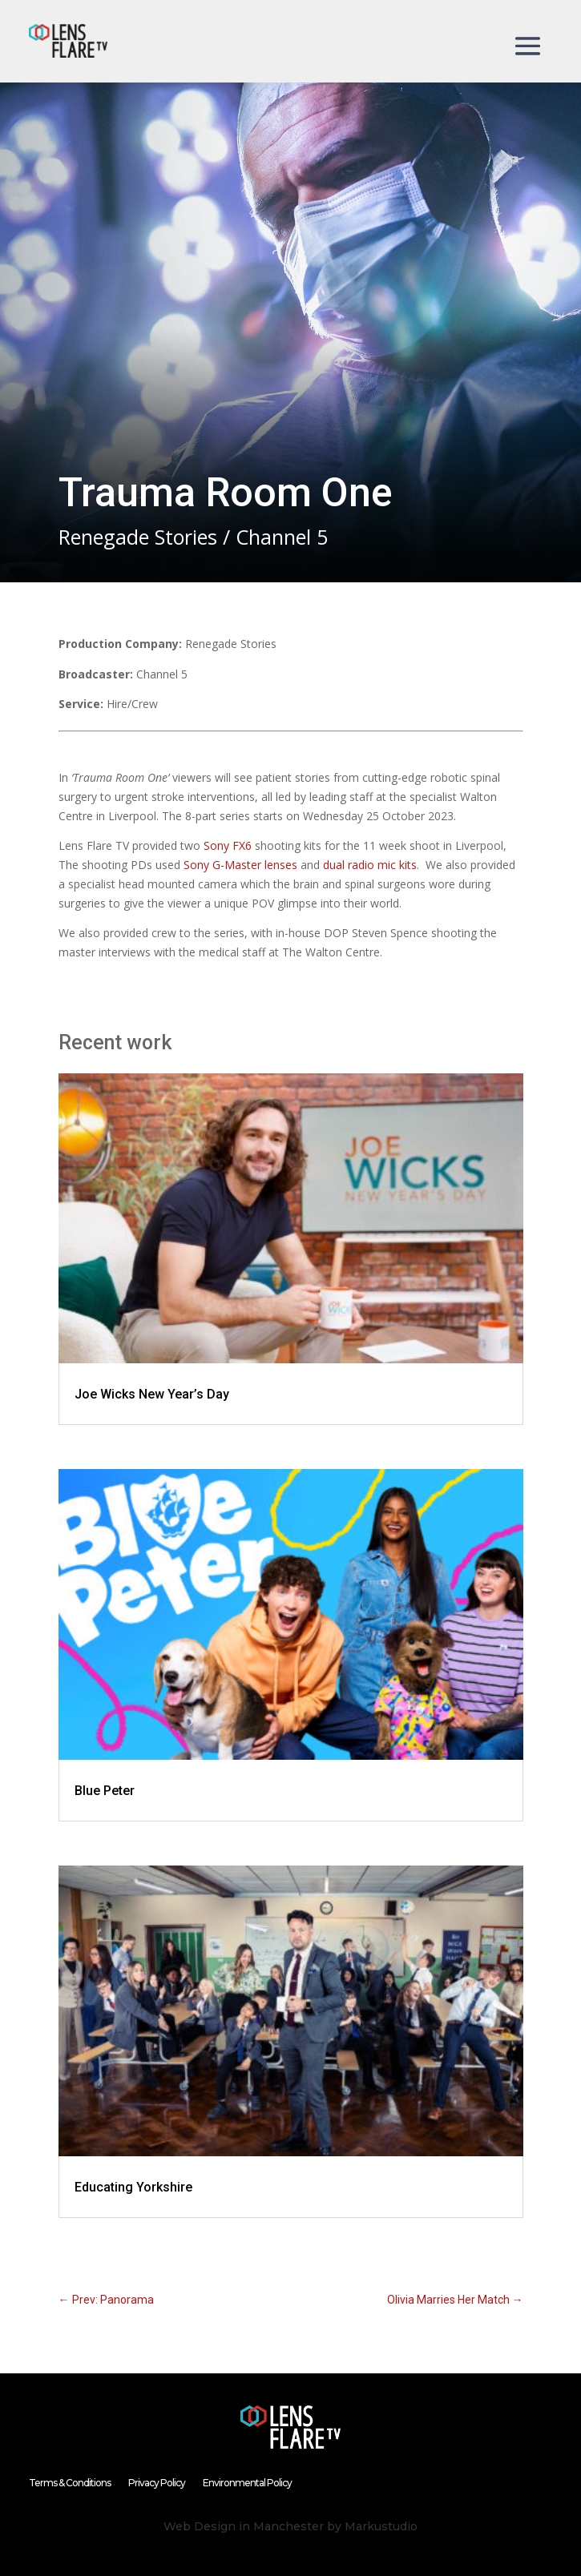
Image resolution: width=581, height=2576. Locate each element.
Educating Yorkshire (133, 2187)
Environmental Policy (247, 2483)
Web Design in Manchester (243, 2526)
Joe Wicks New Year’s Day (152, 1394)
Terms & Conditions (70, 2483)
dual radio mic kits (370, 864)
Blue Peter (105, 1790)
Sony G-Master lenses (240, 864)
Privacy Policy (156, 2483)
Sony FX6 (228, 845)
